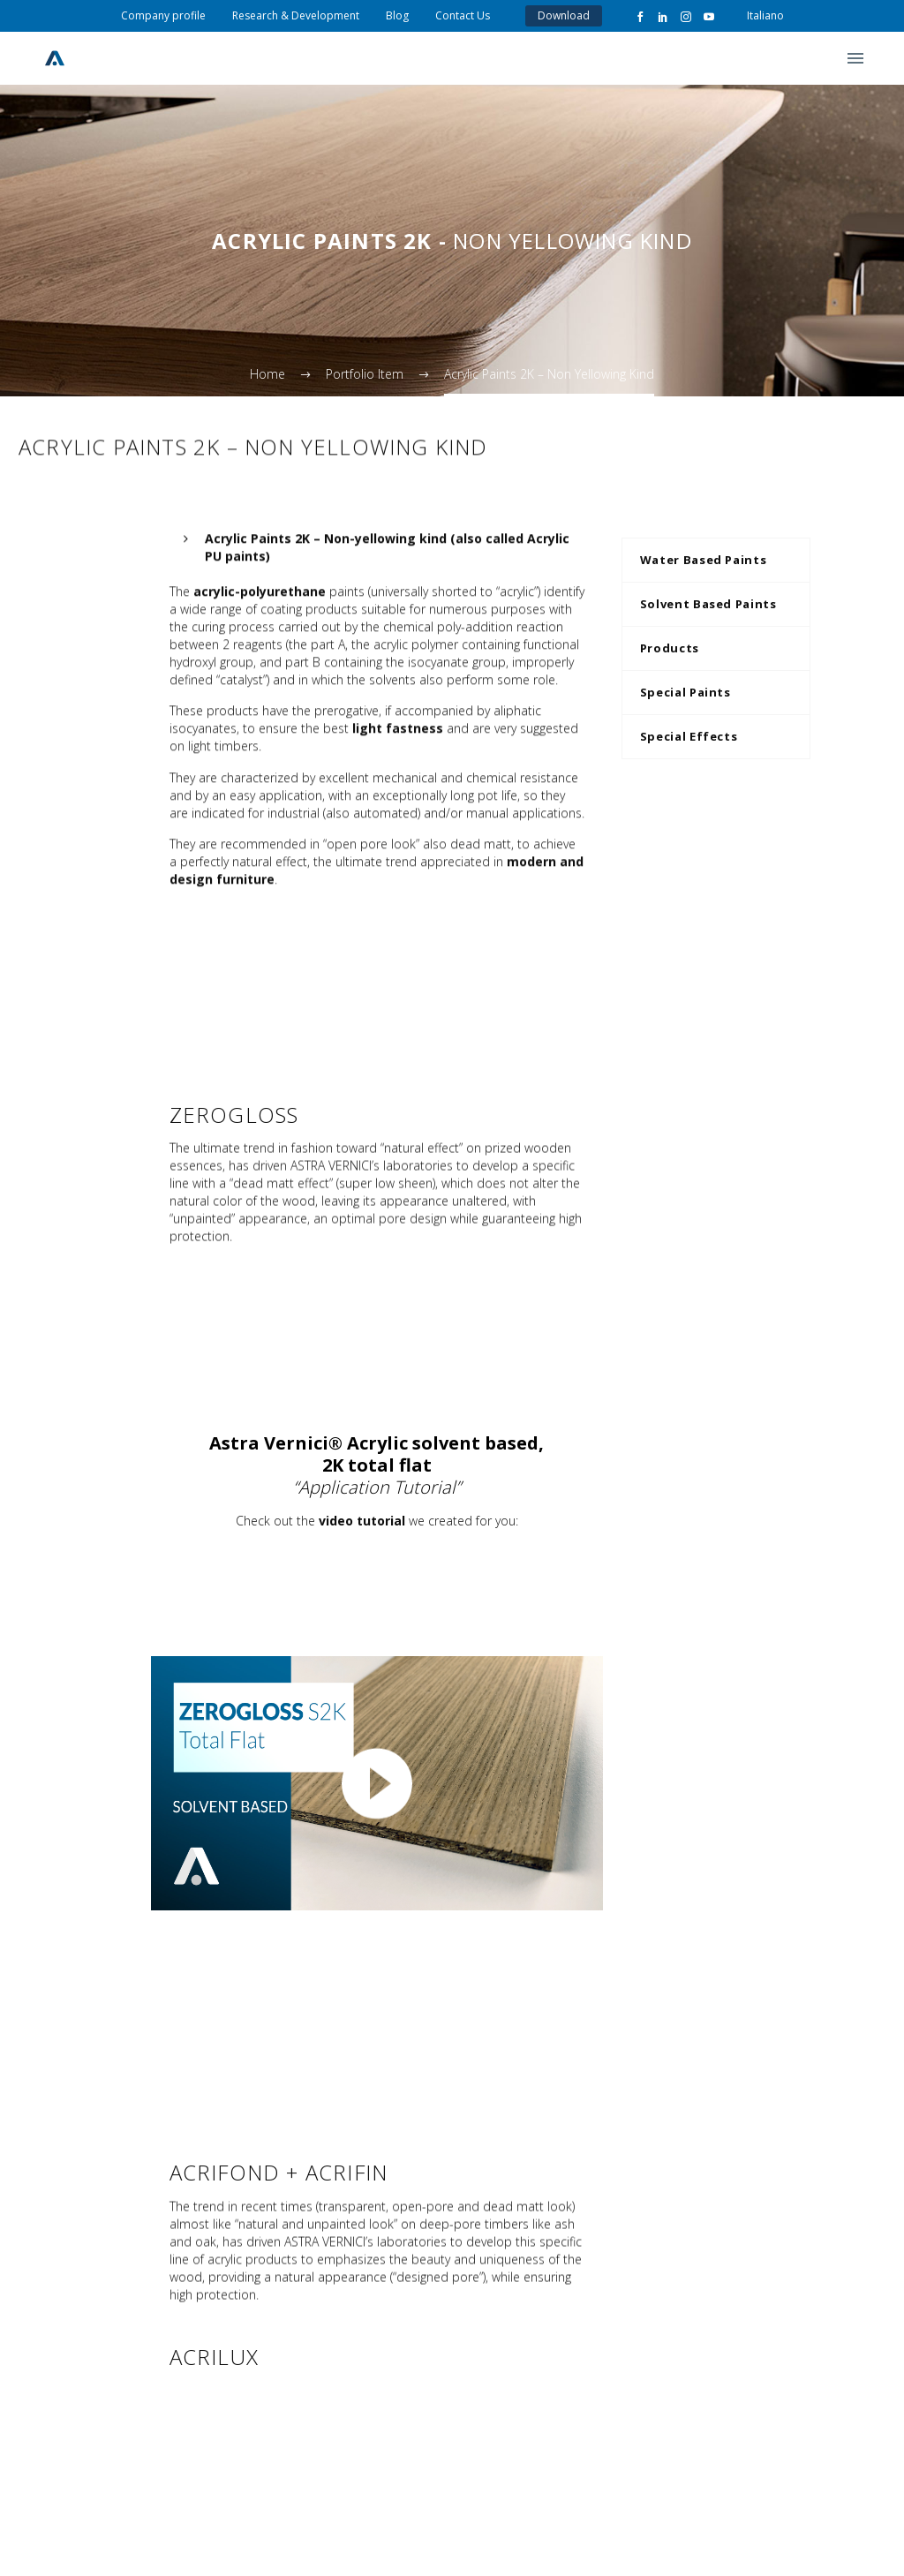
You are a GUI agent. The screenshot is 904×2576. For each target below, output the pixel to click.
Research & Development (295, 15)
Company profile (163, 15)
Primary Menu (855, 58)
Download (564, 15)
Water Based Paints (703, 560)
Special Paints (685, 692)
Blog (397, 15)
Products (669, 648)
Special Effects (689, 736)
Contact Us (462, 15)
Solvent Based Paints (708, 604)
